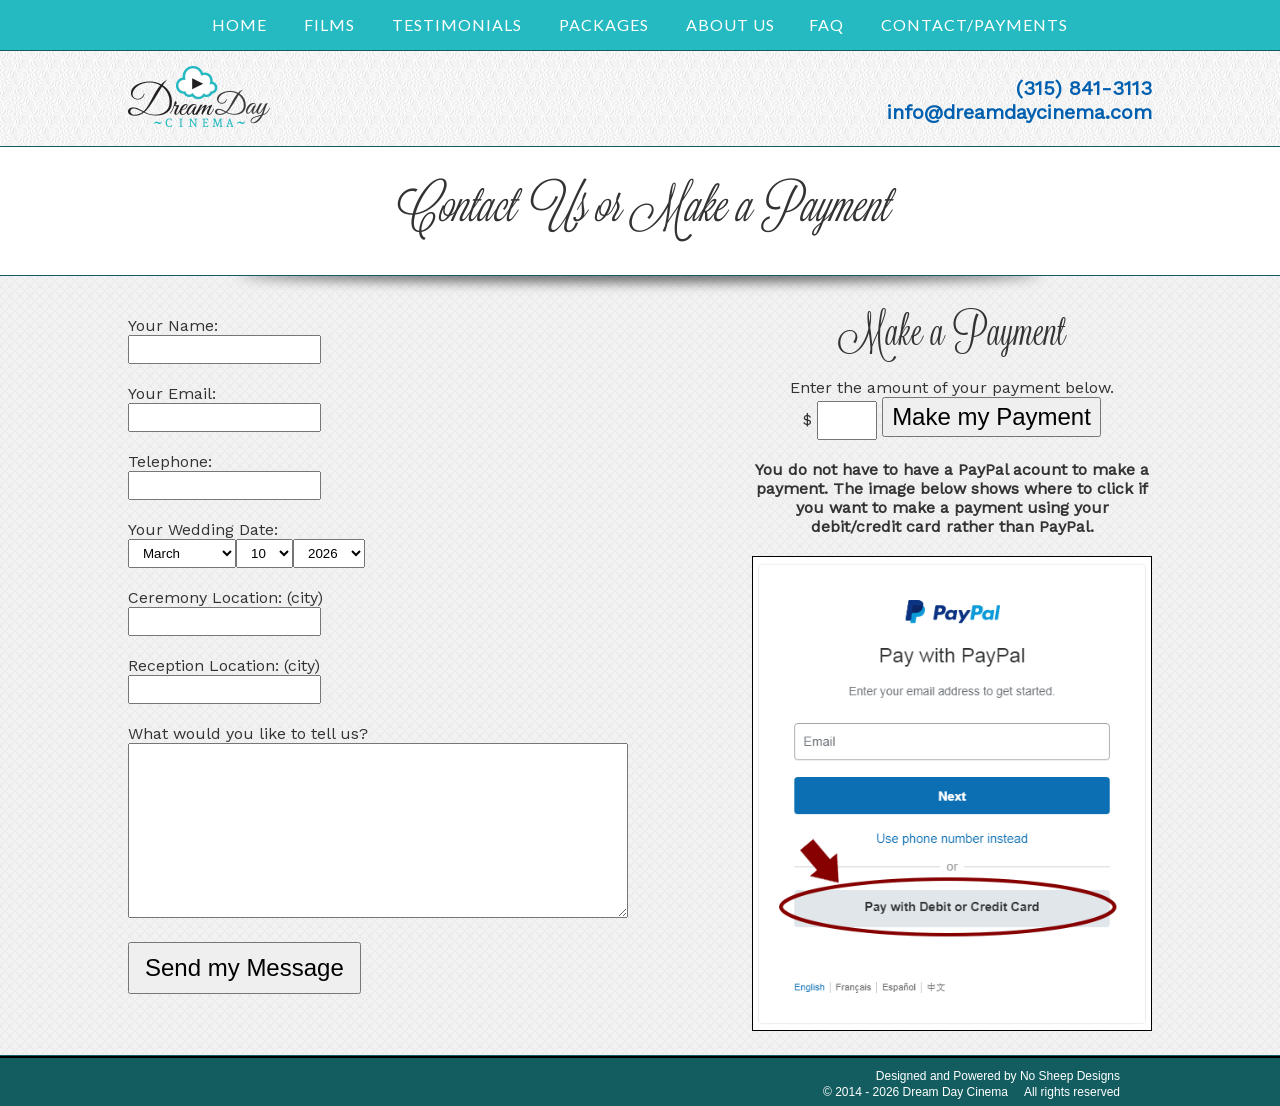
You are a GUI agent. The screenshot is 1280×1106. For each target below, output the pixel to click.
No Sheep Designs (1070, 1076)
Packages (604, 24)
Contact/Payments (974, 24)
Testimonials (457, 24)
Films (329, 24)
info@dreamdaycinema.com (1019, 112)
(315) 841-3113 (1084, 88)
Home (239, 24)
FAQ (826, 24)
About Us (730, 24)
